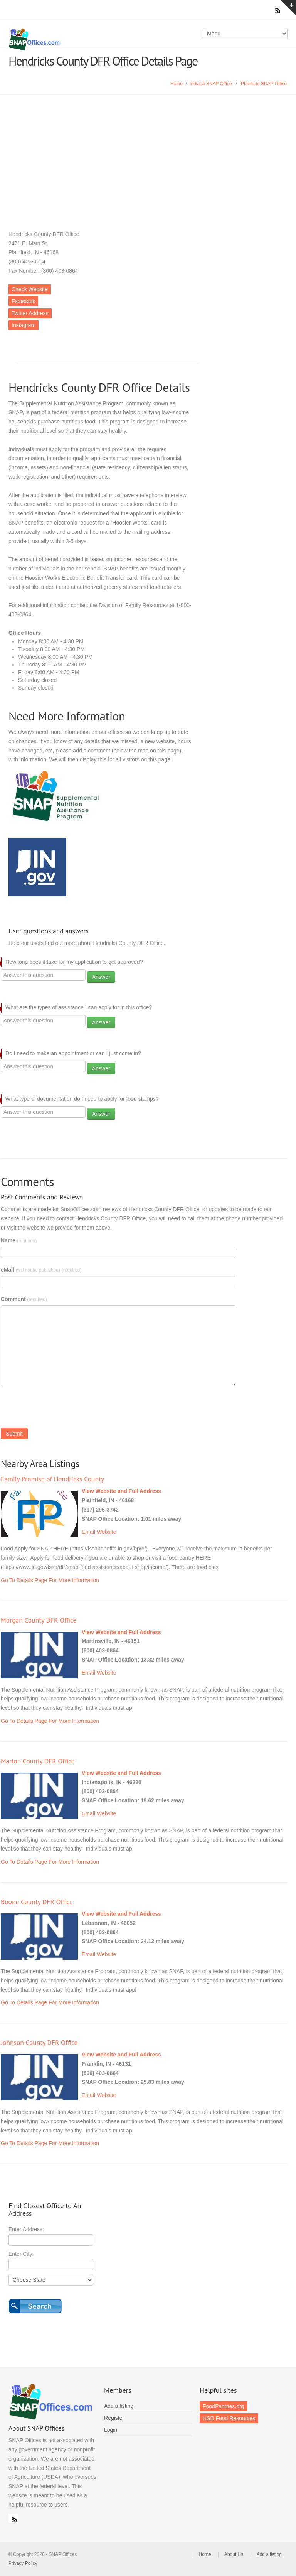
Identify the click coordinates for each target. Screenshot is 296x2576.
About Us (233, 2554)
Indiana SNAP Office (211, 83)
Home (176, 83)
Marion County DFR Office (38, 1760)
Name (19, 1240)
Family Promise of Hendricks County (52, 1478)
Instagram (23, 325)
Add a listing (118, 2406)
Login (110, 2430)
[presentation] (59, 1409)
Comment (24, 1299)
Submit (14, 1434)
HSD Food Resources (229, 2418)
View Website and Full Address (121, 1491)
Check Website (30, 289)
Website (106, 1532)
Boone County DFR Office (37, 1901)
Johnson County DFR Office (39, 2042)
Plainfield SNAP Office (264, 83)
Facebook (23, 301)
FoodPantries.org (223, 2406)
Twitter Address (30, 313)
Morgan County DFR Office (38, 1620)
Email (88, 1532)
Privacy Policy (22, 2563)
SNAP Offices (76, 39)
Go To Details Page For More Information (50, 1580)
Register (114, 2418)
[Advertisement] (148, 153)
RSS (13, 2518)
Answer (101, 977)
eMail (41, 1270)
